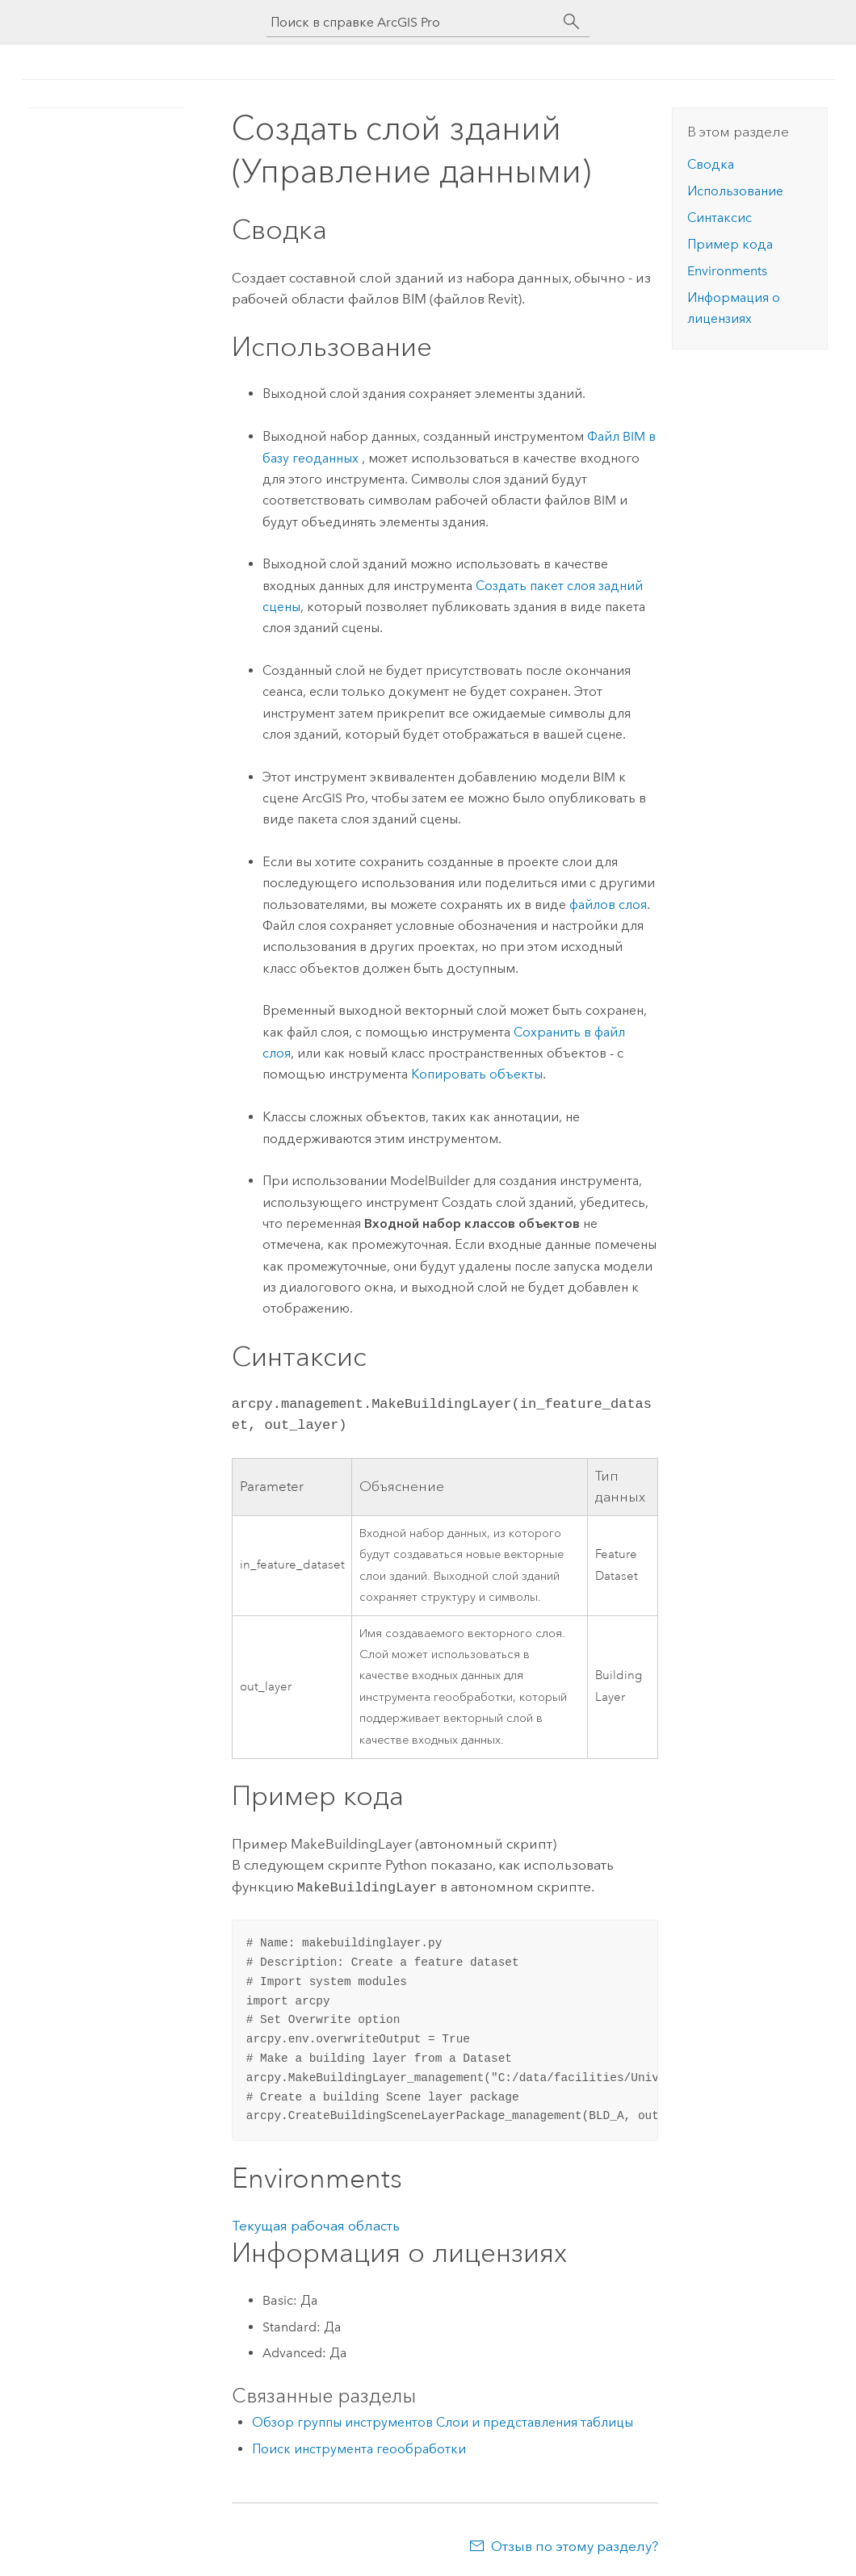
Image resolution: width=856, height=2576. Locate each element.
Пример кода (730, 244)
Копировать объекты (477, 1074)
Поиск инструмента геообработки (359, 2447)
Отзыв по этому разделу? (574, 2544)
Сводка (710, 164)
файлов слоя (608, 904)
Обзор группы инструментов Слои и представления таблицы (442, 2420)
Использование (735, 191)
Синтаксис (719, 217)
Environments (727, 271)
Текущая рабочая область (316, 2224)
